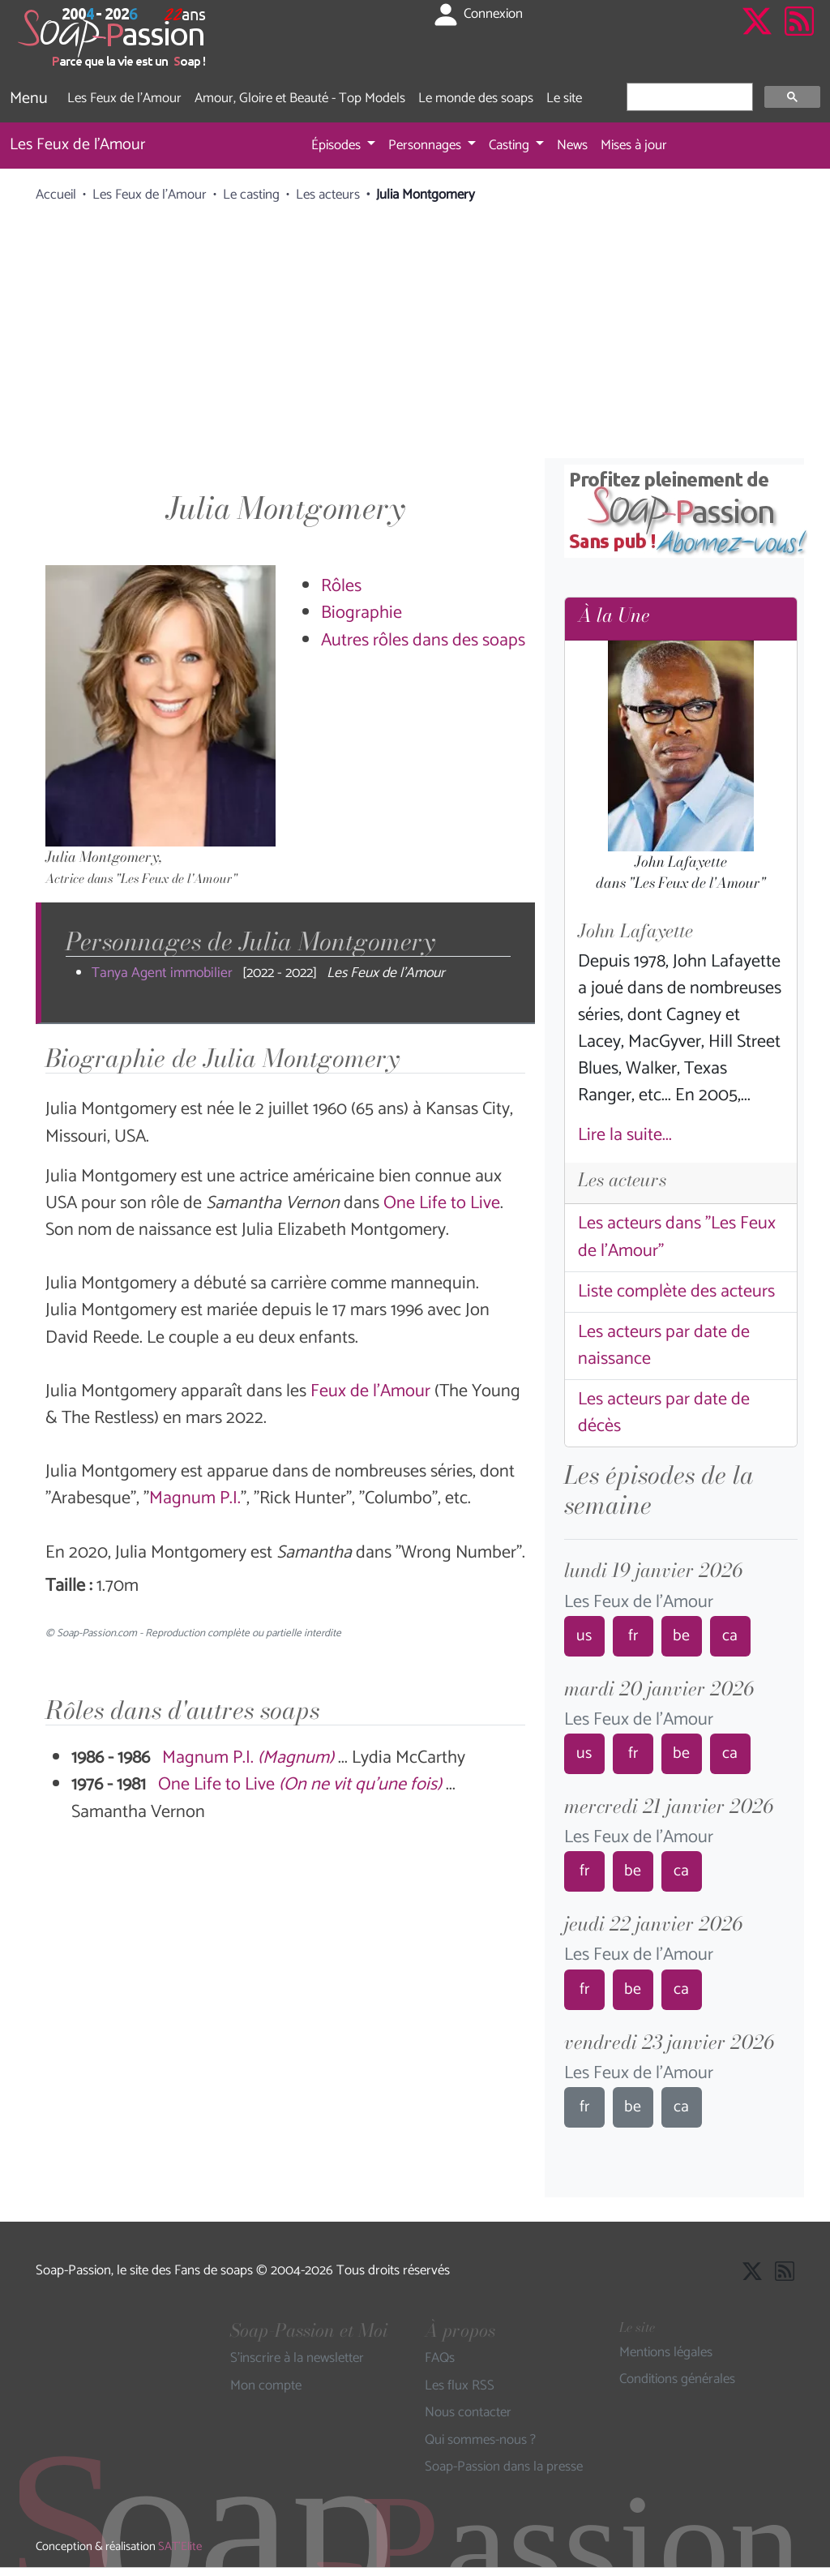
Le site (564, 98)
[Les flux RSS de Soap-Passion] (799, 37)
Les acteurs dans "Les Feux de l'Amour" (677, 1237)
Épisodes (337, 145)
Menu (29, 98)
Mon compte (266, 2386)
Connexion (477, 14)
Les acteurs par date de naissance (664, 1346)
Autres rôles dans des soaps (423, 640)
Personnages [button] (426, 145)
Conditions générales (677, 2379)
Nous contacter (468, 2413)
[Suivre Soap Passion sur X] (757, 37)
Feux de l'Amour (370, 1391)
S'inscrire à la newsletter (297, 2358)
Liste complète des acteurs (676, 1291)
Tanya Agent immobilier (162, 973)
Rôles (341, 586)
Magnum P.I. (195, 1498)
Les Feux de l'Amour (124, 98)
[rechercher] (688, 97)
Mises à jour (634, 145)
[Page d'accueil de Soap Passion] (113, 37)
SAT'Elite (180, 2547)
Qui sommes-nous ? (480, 2440)
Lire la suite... (625, 1135)
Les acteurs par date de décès (664, 1413)
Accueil (56, 194)
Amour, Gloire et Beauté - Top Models (300, 98)
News (572, 145)
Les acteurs (328, 194)
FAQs (440, 2358)
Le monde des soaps (475, 98)
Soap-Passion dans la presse (504, 2467)
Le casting (251, 194)
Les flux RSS (459, 2386)
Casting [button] (511, 145)
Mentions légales (665, 2353)
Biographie (361, 613)
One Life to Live (441, 1203)
